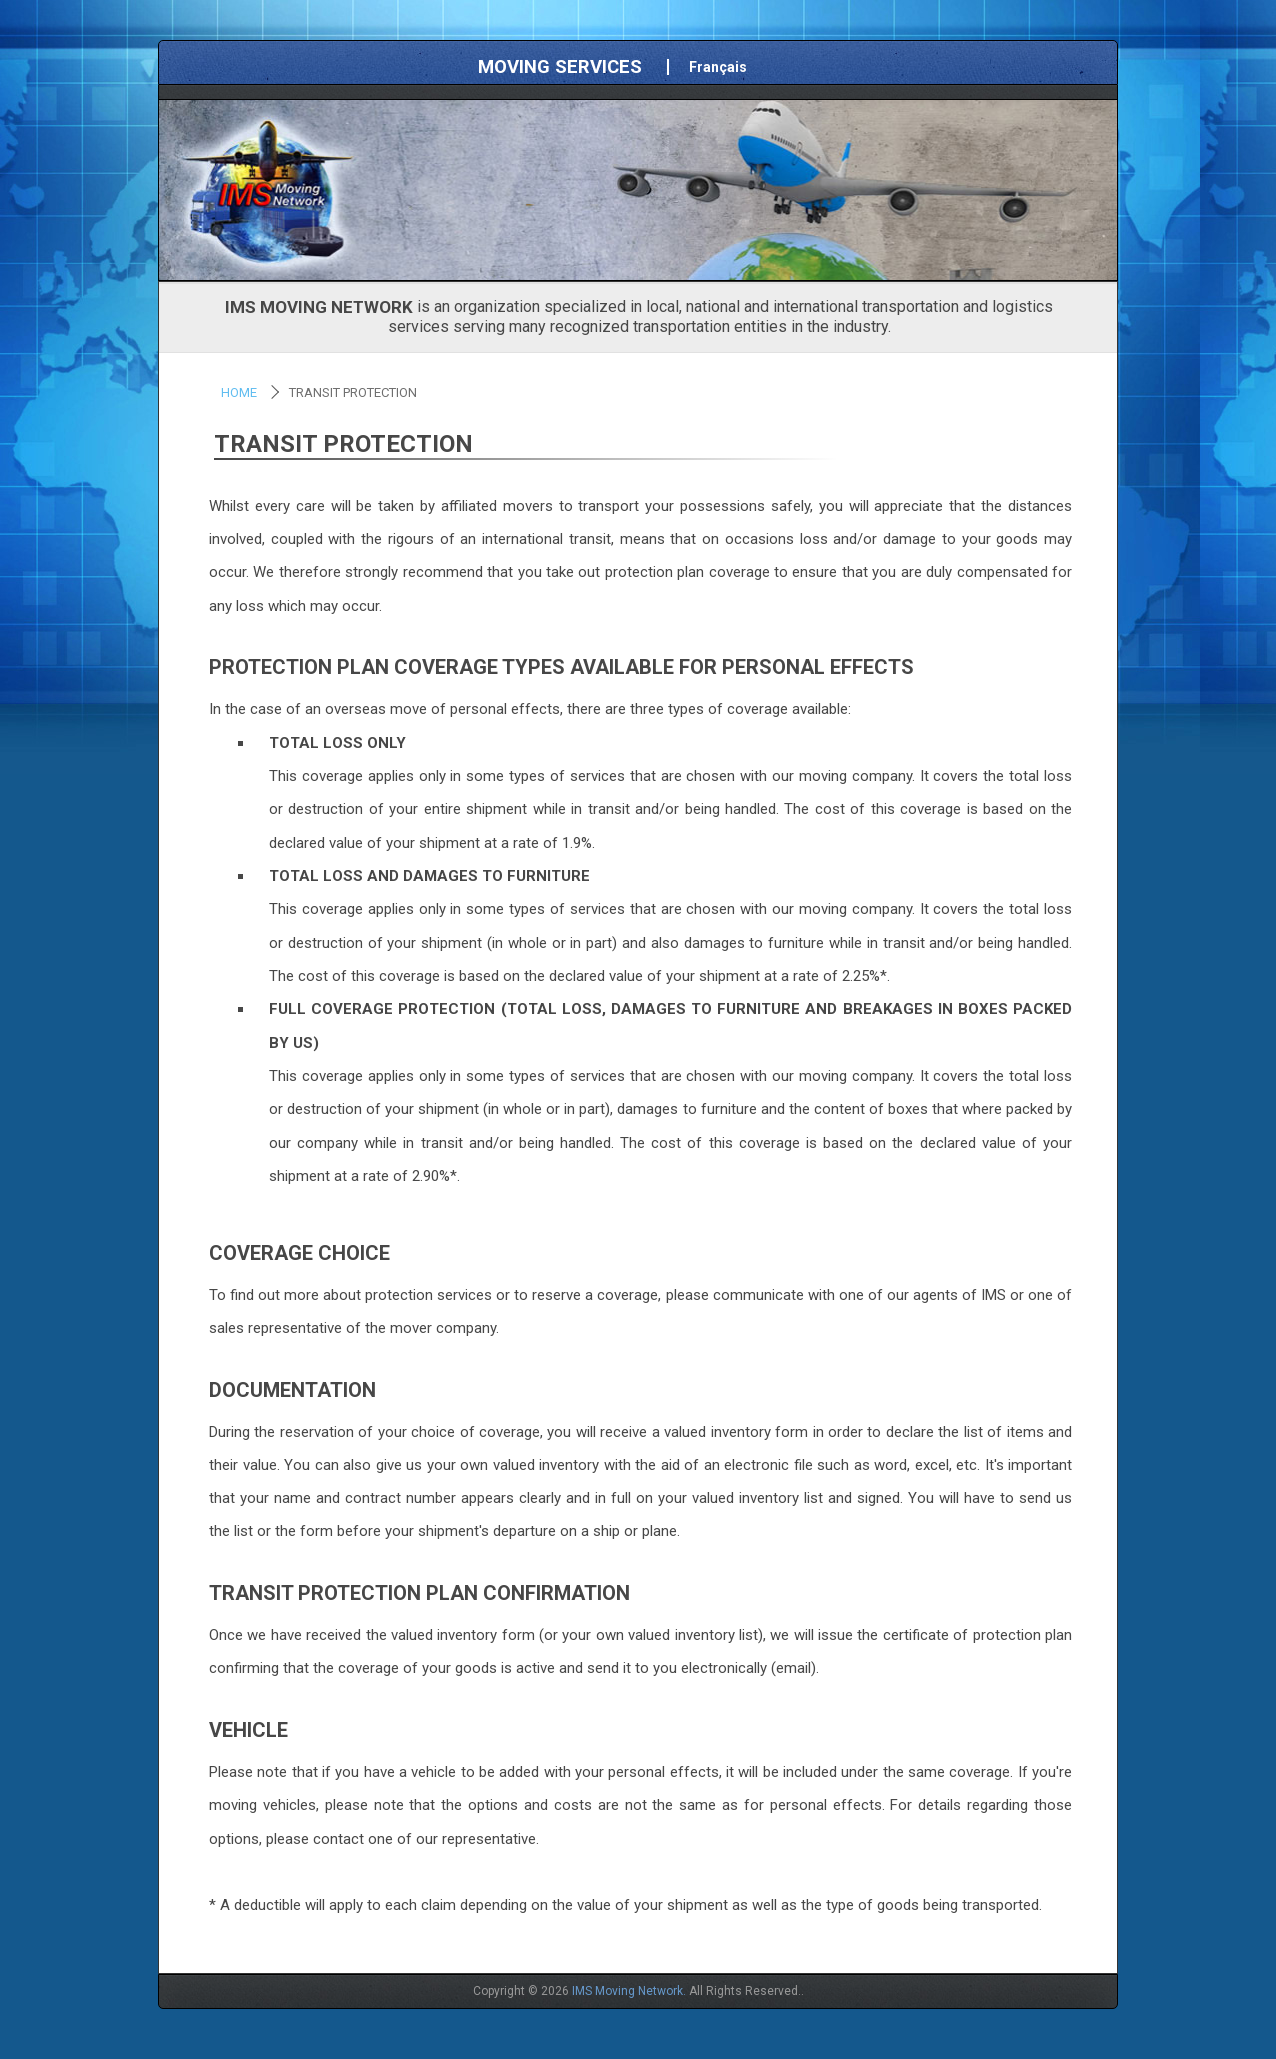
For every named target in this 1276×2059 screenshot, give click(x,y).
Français (718, 67)
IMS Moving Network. (629, 1991)
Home (239, 392)
